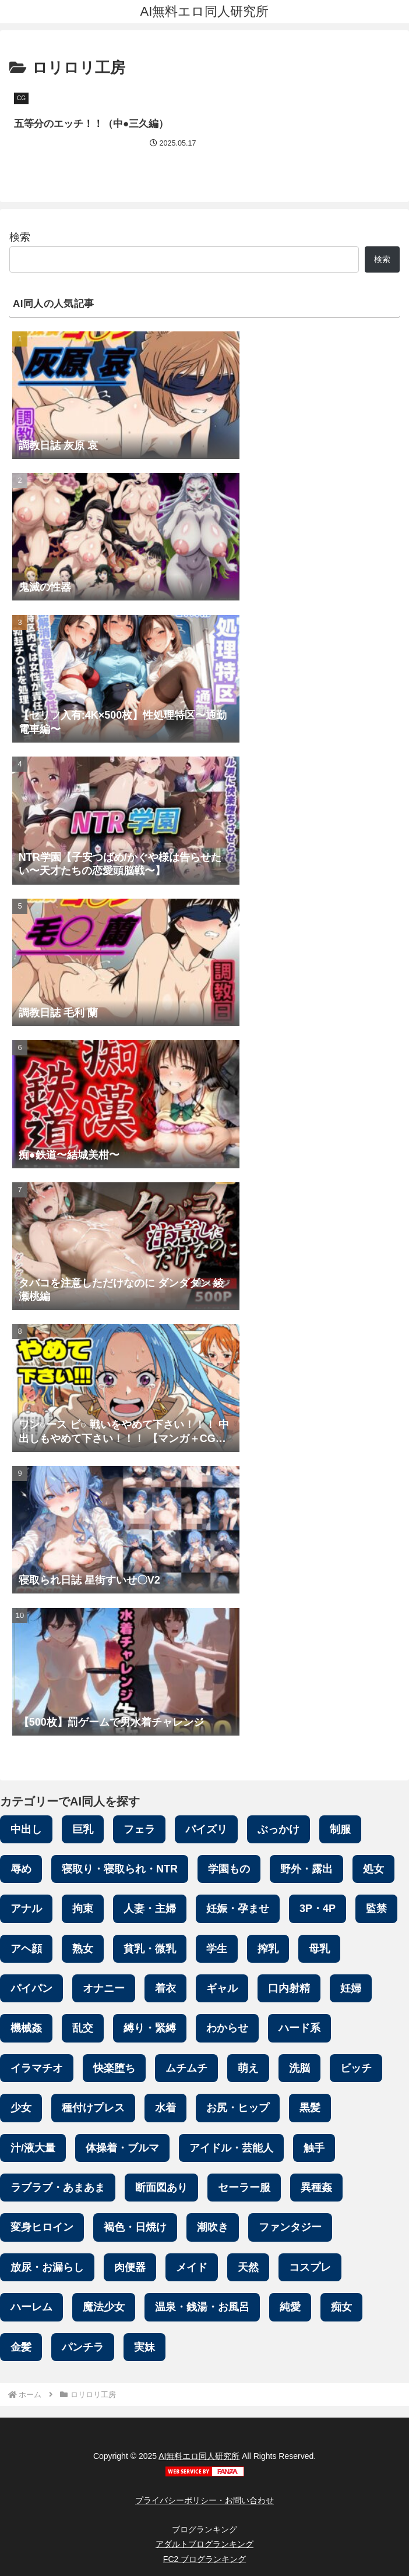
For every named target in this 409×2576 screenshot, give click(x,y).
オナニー (104, 1989)
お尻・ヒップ (237, 2108)
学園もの (229, 1869)
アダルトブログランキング (204, 2544)
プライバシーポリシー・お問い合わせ (204, 2501)
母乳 (319, 1949)
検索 (19, 237)
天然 (248, 2267)
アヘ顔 (26, 1949)
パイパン (31, 1989)
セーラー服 (244, 2188)
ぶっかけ (278, 1829)
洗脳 (299, 2068)
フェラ (139, 1829)
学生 (216, 1949)
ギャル (222, 1989)
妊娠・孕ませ (237, 1909)
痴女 (341, 2307)
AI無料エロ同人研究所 (198, 2456)
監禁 (376, 1909)
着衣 (165, 1989)
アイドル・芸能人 (231, 2148)
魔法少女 (104, 2307)
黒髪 (309, 2108)
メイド (191, 2267)
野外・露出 (306, 1869)
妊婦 (350, 1989)
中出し (26, 1829)
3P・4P (317, 1909)
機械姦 (26, 2028)
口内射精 (289, 1989)
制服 (340, 1829)
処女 (373, 1869)
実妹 (144, 2347)
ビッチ (356, 2068)
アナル (26, 1909)
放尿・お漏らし (47, 2267)
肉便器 (130, 2267)
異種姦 (316, 2188)
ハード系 (299, 2028)
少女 (20, 2108)
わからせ (227, 2028)
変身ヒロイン (41, 2228)
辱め (20, 1869)
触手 (314, 2148)
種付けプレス (93, 2108)
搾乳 (268, 1949)
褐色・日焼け (135, 2228)
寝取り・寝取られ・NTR (120, 1869)
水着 (165, 2108)
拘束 (82, 1909)
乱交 (82, 2028)
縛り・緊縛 (150, 2028)
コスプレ (310, 2267)
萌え (248, 2068)
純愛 (290, 2307)
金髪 (20, 2347)
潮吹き (212, 2228)
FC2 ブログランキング (204, 2559)
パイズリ (206, 1829)
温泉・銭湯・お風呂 (202, 2307)
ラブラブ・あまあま (57, 2188)
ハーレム (31, 2307)
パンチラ (83, 2347)
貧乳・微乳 (150, 1949)
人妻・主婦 (150, 1909)
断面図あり (161, 2188)
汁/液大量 (32, 2148)
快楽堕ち (114, 2068)
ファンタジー (290, 2228)
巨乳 (82, 1829)
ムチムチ (186, 2068)
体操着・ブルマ (122, 2148)
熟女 (82, 1949)
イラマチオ (36, 2068)
